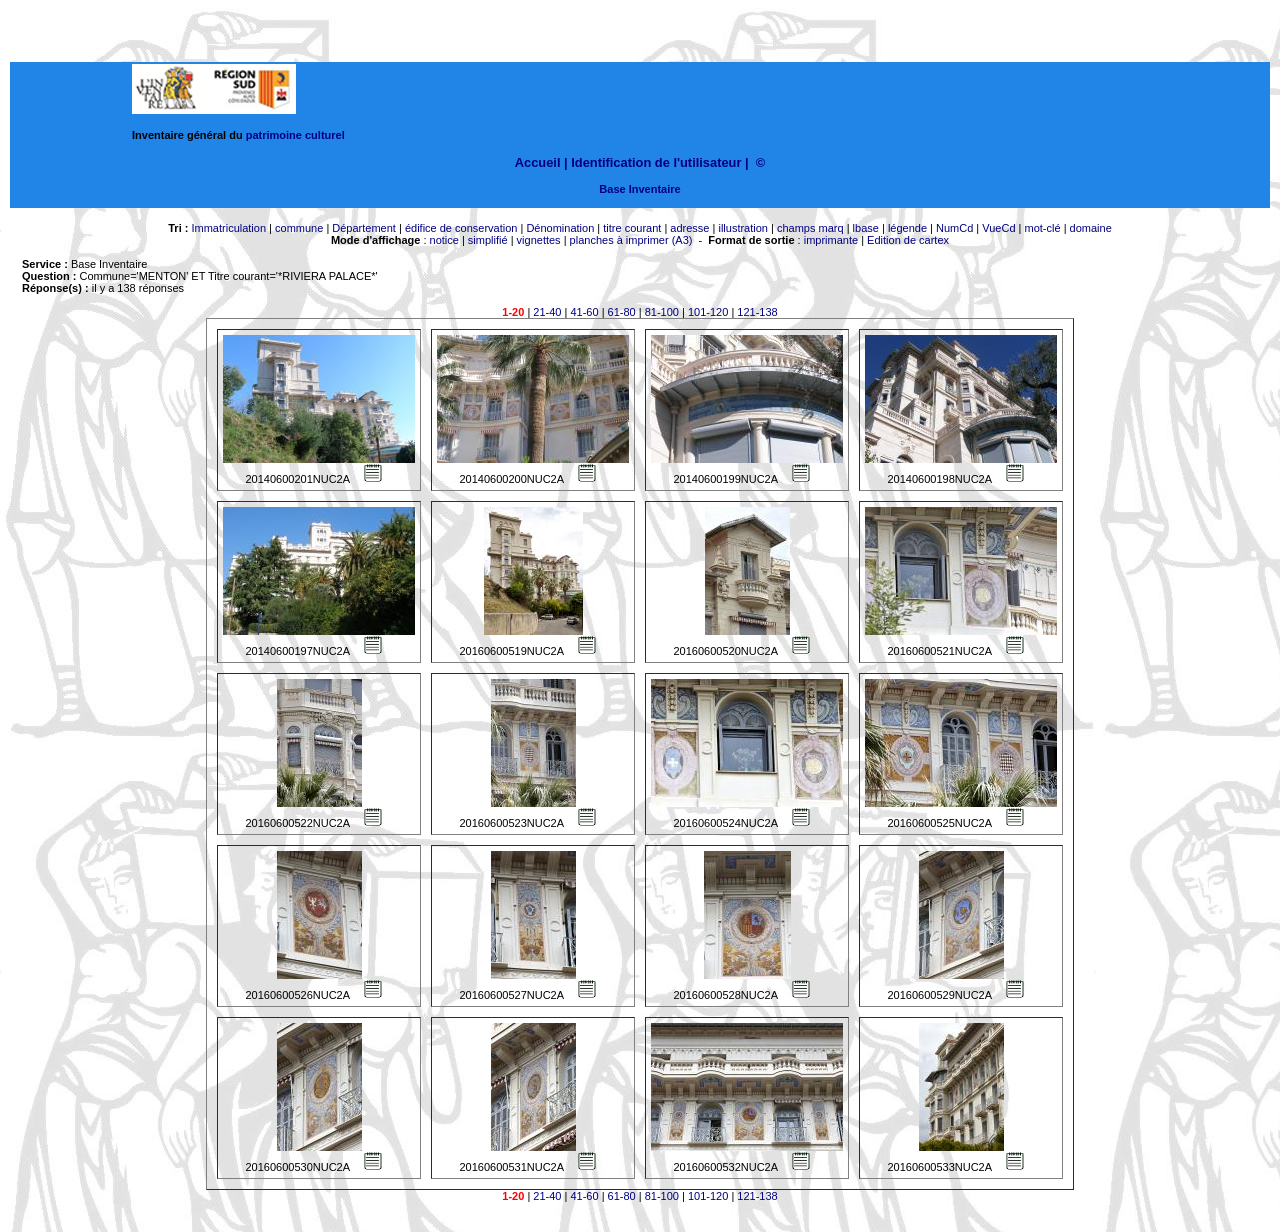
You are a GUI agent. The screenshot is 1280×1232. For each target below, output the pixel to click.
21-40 (547, 312)
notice (444, 240)
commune (299, 228)
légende (907, 228)
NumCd (954, 228)
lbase (866, 228)
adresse (689, 228)
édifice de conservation (461, 228)
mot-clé (1043, 228)
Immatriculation (228, 228)
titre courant (632, 228)
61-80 (622, 312)
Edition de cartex (908, 240)
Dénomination (560, 228)
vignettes (539, 240)
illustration (743, 228)
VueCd (998, 228)
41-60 (584, 312)
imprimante (831, 240)
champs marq (810, 228)
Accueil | (541, 162)
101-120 (708, 312)
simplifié (488, 240)
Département (364, 228)
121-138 (757, 312)
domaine (1091, 228)
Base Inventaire (639, 189)
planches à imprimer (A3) (631, 240)
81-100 (662, 312)
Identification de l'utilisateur (656, 162)
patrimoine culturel (295, 135)
